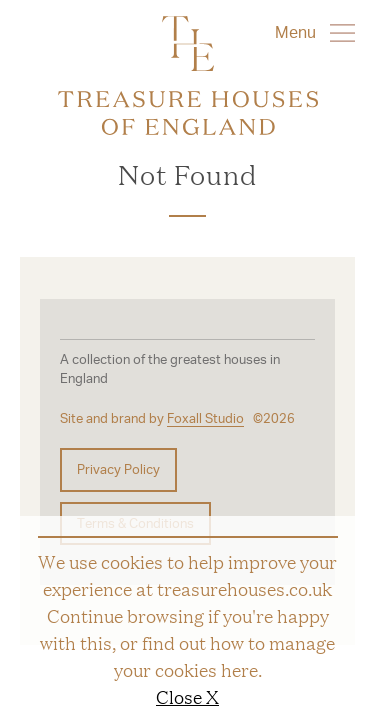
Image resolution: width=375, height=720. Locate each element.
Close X (187, 696)
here (239, 669)
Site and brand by (152, 418)
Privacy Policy (118, 469)
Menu (315, 32)
